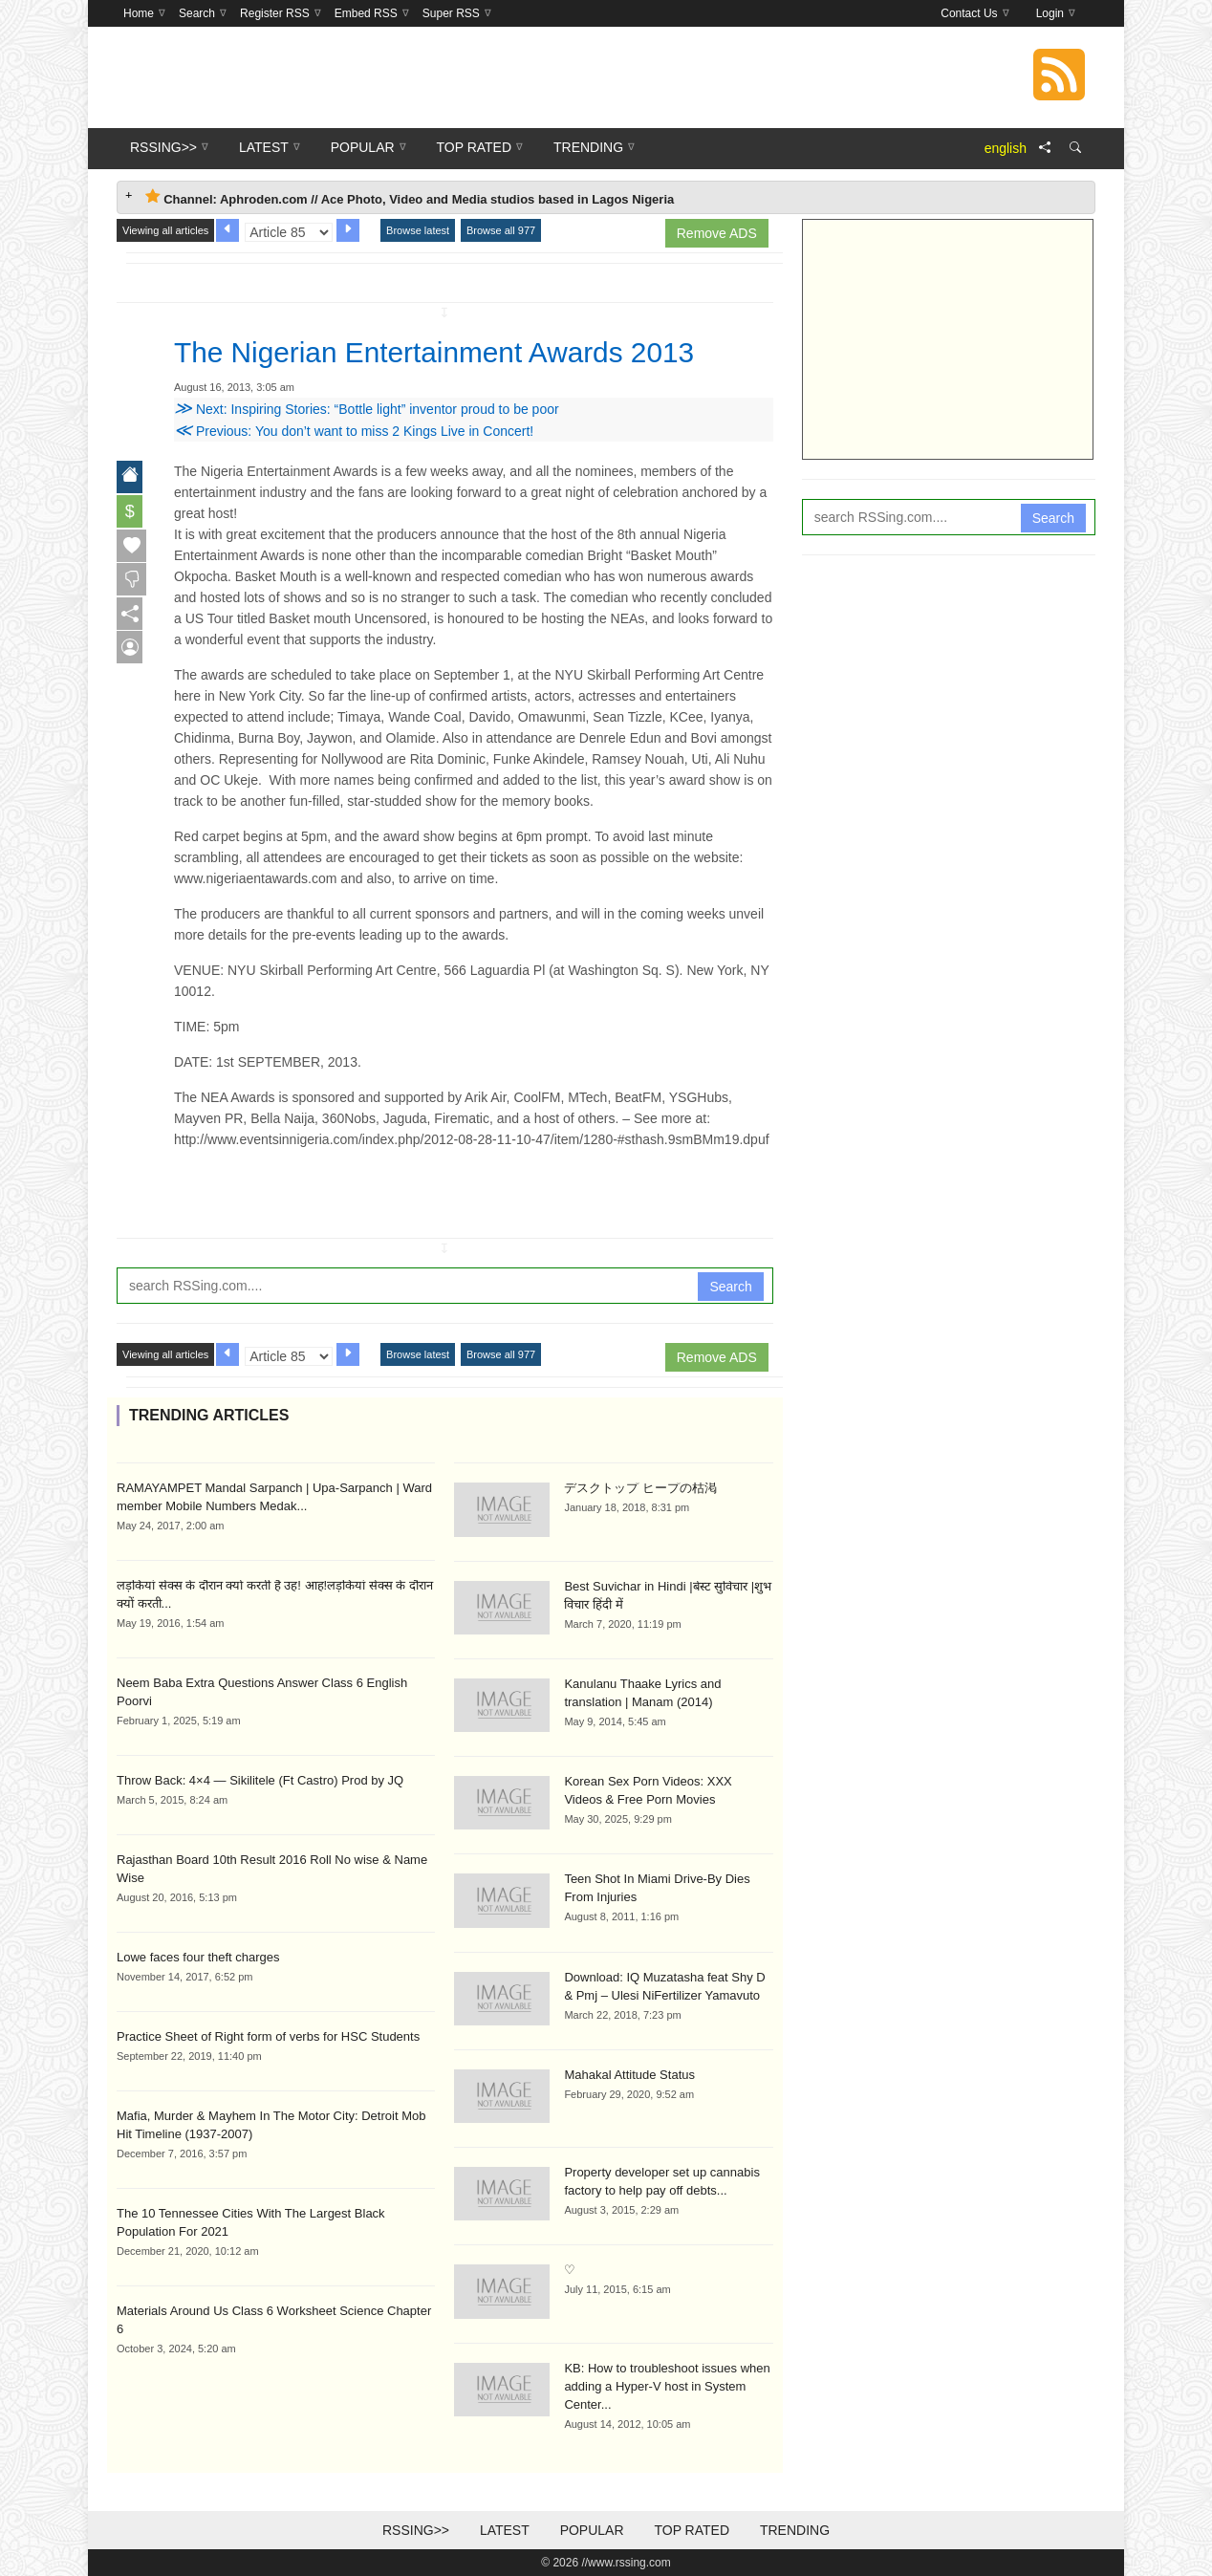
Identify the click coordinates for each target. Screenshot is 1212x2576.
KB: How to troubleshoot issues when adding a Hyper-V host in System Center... (666, 2386)
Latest (505, 2530)
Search (730, 1286)
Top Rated (691, 2530)
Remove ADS (717, 233)
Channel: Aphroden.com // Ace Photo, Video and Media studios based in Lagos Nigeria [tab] (409, 197)
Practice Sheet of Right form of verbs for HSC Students (268, 2036)
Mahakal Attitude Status (629, 2074)
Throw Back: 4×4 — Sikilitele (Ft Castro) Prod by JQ (260, 1780)
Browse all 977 (500, 230)
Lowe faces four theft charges (198, 1957)
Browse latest (417, 230)
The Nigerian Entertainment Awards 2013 (453, 352)
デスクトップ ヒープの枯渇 (640, 1488)
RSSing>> (415, 2530)
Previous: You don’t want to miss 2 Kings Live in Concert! (353, 431)
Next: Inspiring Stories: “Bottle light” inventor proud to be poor (366, 409)
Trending (795, 2530)
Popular (592, 2530)
